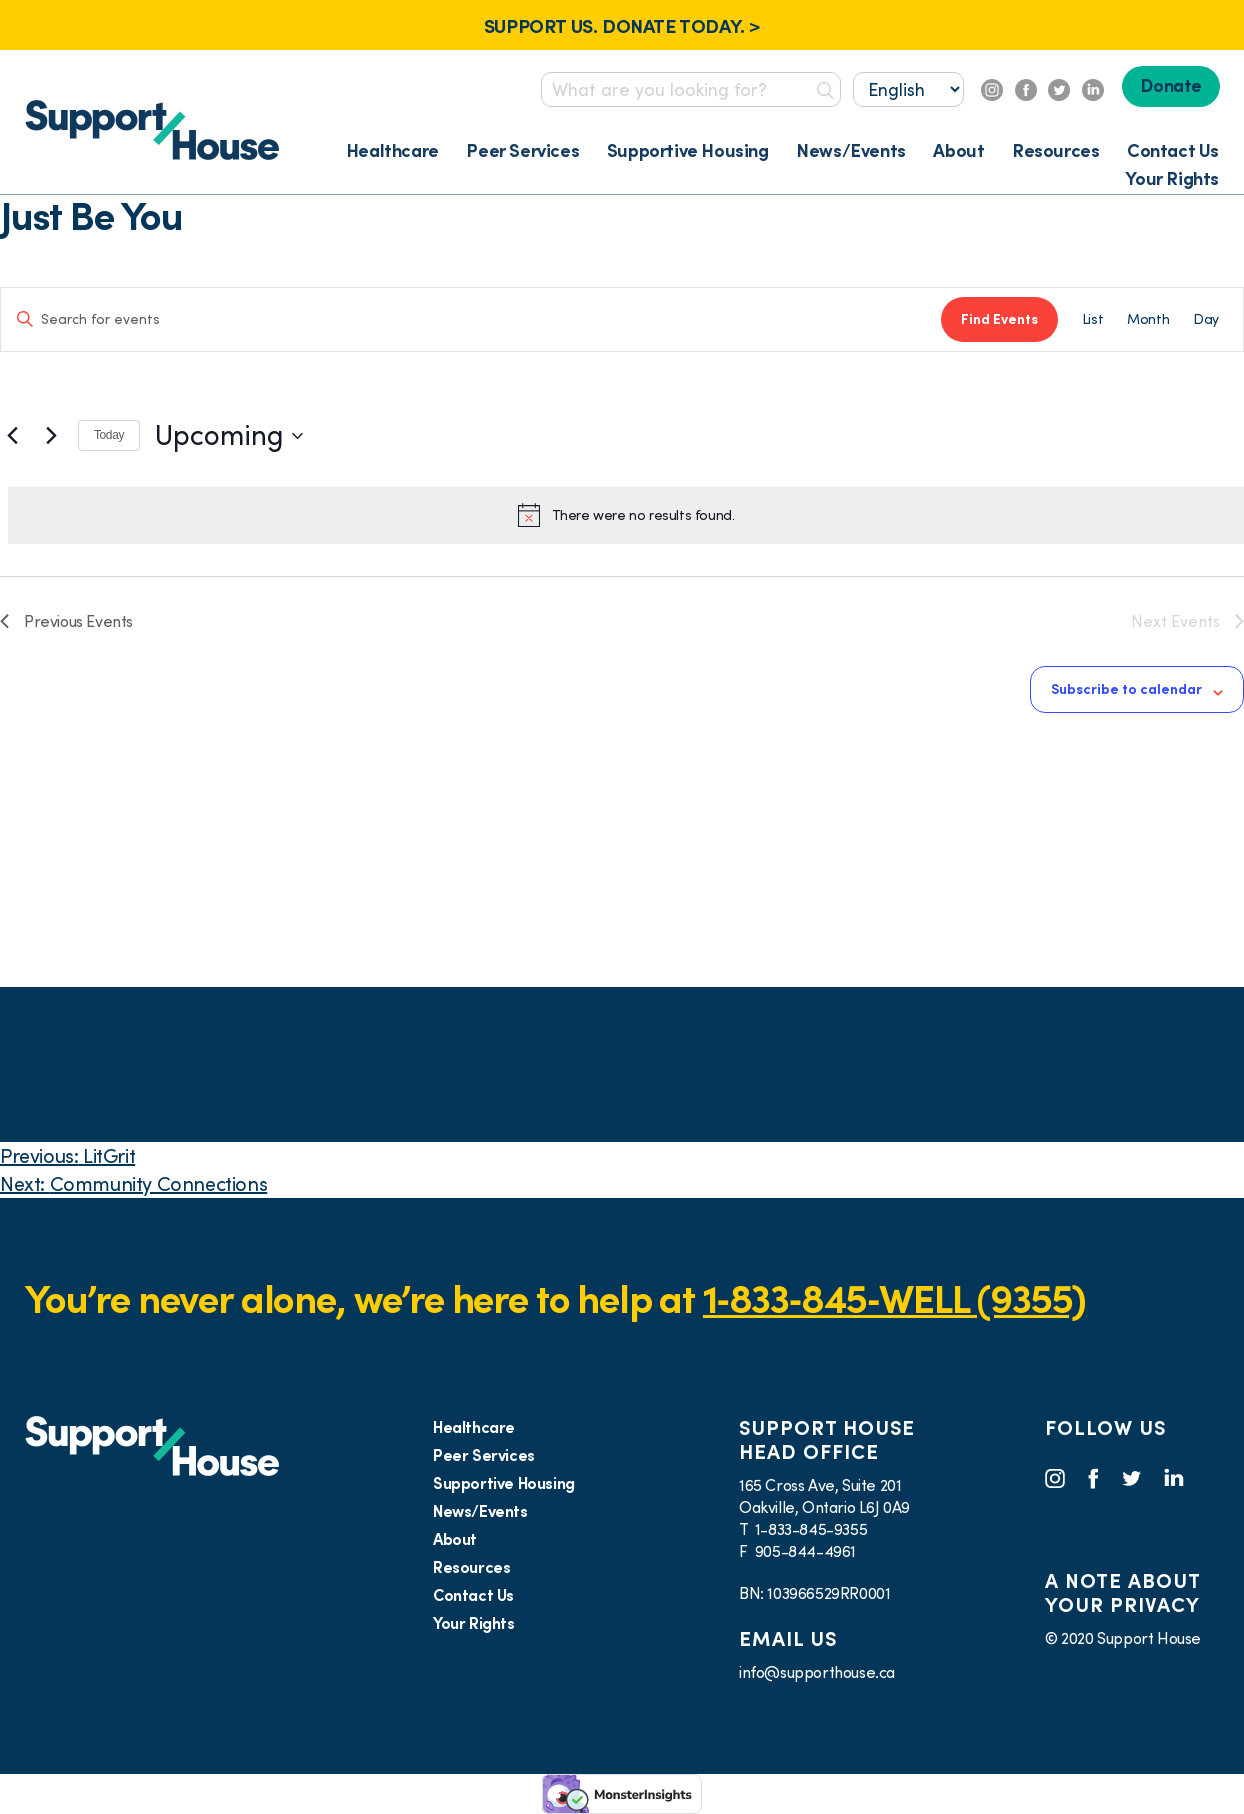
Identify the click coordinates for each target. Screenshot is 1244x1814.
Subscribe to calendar (1126, 689)
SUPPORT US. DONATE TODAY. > (622, 26)
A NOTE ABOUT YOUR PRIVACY (1122, 1593)
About (958, 150)
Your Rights (1172, 178)
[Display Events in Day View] (1206, 319)
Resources (1055, 150)
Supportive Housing (688, 150)
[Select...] (908, 89)
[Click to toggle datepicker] (229, 436)
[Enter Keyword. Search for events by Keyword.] (471, 319)
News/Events (851, 150)
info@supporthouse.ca (817, 1672)
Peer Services (522, 150)
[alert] (626, 515)
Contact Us (1173, 150)
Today (109, 435)
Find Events (999, 319)
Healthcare (392, 150)
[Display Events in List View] (1092, 319)
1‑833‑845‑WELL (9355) (894, 1298)
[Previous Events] (12, 436)
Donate (1171, 85)
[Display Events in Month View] (1148, 319)
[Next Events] (51, 436)
